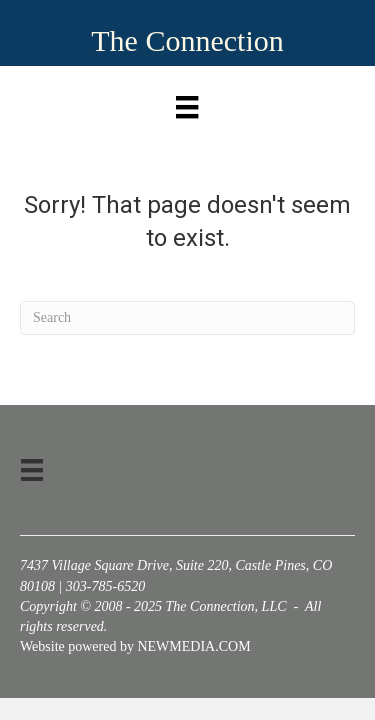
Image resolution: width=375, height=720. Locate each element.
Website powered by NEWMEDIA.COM (135, 646)
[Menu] (187, 102)
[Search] (187, 318)
